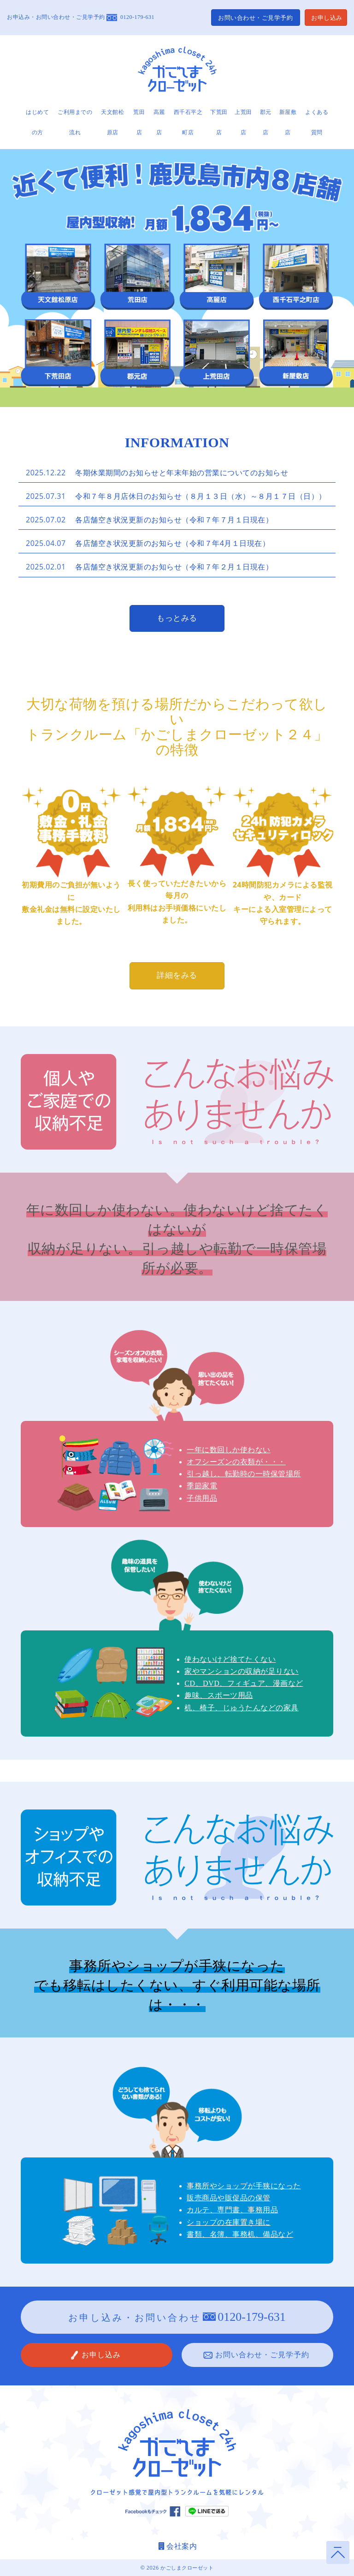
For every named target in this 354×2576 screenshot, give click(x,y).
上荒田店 (243, 122)
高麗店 (159, 122)
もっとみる (177, 618)
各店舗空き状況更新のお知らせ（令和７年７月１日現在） (174, 520)
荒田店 (139, 122)
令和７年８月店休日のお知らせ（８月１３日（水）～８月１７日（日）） (200, 496)
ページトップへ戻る (337, 2552)
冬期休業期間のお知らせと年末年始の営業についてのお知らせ (181, 472)
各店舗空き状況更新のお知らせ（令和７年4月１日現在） (172, 543)
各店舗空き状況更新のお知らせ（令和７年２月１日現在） (174, 567)
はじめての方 (37, 122)
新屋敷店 (288, 122)
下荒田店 (219, 122)
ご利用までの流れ (75, 122)
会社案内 (177, 2546)
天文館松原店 (112, 122)
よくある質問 (316, 122)
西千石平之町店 (188, 122)
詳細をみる (177, 975)
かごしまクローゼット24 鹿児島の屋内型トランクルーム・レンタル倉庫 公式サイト (177, 70)
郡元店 (265, 122)
